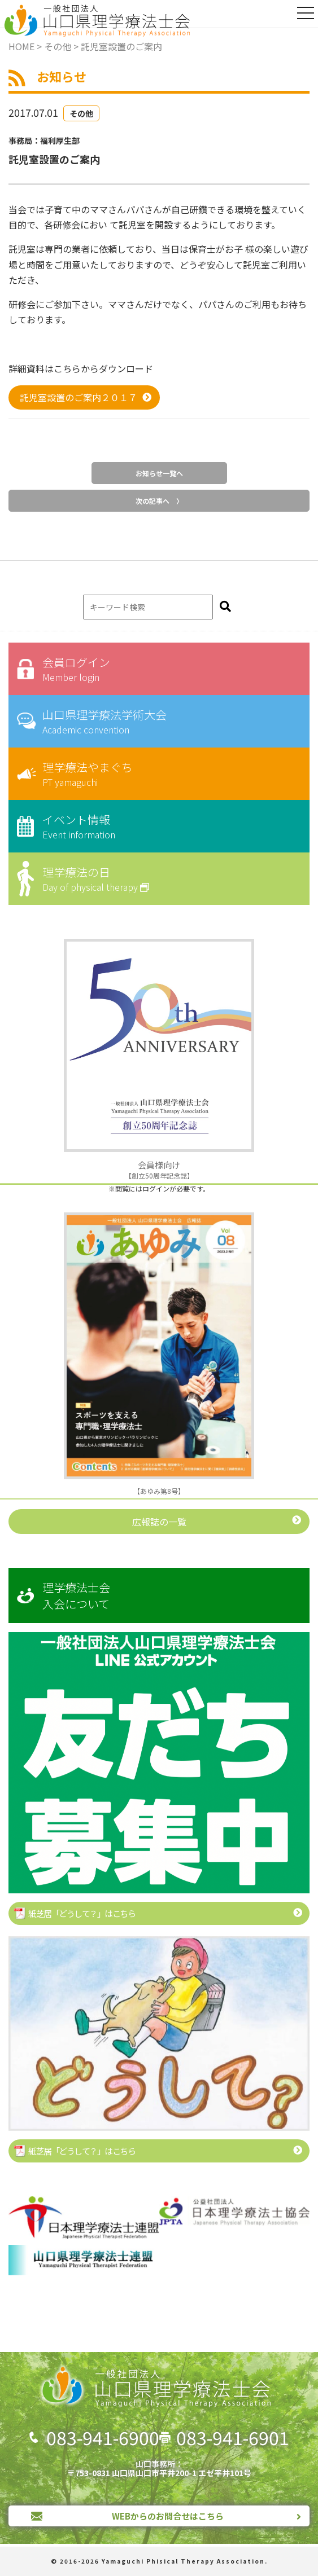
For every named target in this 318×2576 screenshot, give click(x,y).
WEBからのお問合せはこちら (168, 2516)
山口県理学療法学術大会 (167, 721)
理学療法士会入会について (76, 1595)
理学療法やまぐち (167, 774)
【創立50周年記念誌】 (159, 1170)
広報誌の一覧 (159, 1521)
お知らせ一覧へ (159, 473)
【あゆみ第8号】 (159, 1491)
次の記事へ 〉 (159, 500)
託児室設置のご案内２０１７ (78, 397)
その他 (81, 113)
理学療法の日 (167, 879)
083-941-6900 (102, 2437)
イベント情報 (167, 826)
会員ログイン (167, 669)
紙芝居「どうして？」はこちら (81, 1913)
